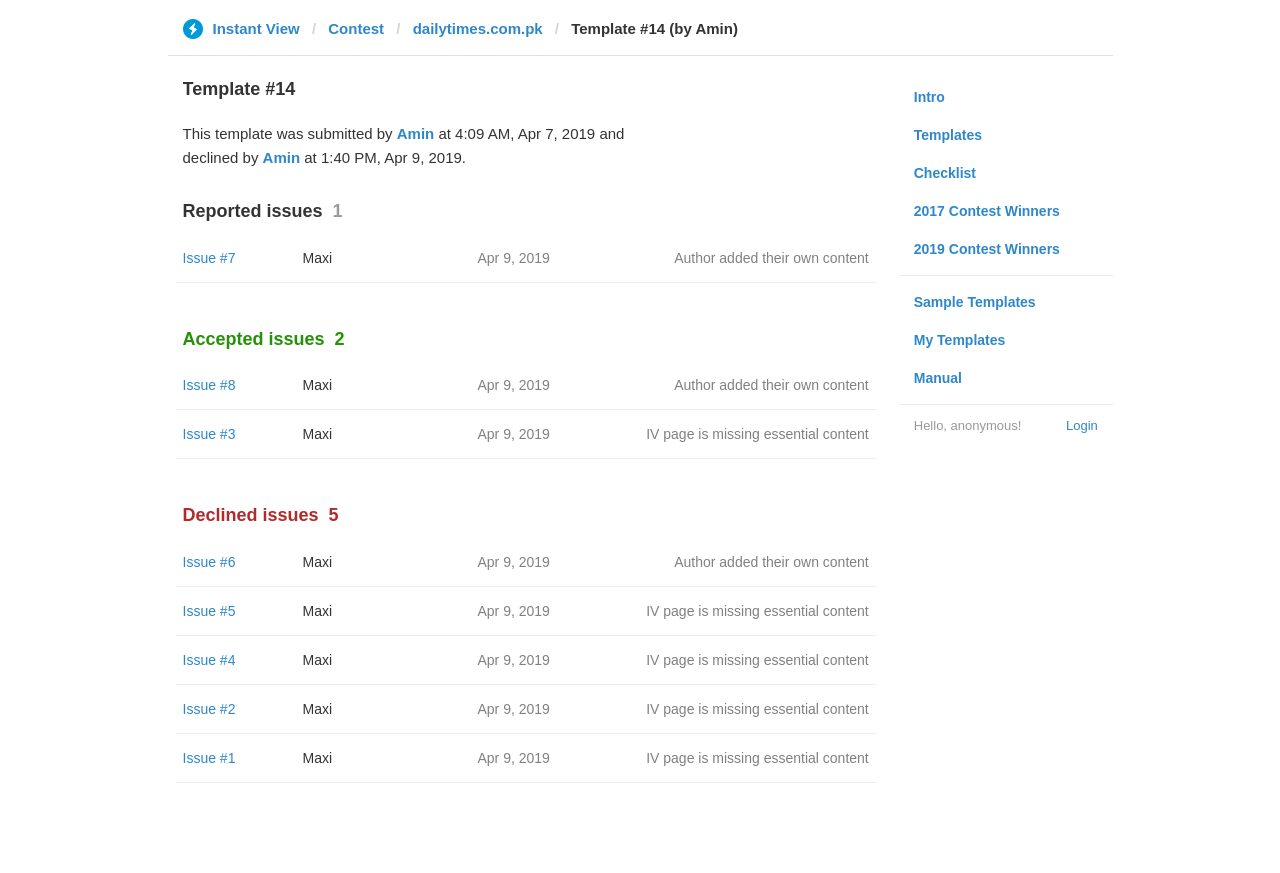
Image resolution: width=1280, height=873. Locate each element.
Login (1082, 425)
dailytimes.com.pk (478, 28)
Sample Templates (975, 302)
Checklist (945, 173)
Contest (356, 28)
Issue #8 (209, 385)
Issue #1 (209, 758)
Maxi (318, 258)
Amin (416, 133)
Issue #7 (209, 258)
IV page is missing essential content (757, 434)
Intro (929, 97)
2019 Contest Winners (987, 249)
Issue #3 (209, 434)
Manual (938, 378)
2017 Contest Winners (987, 211)
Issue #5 (209, 611)
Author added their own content (771, 258)
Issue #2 (209, 709)
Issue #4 (209, 660)
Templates (948, 135)
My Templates (960, 340)
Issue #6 (209, 562)
